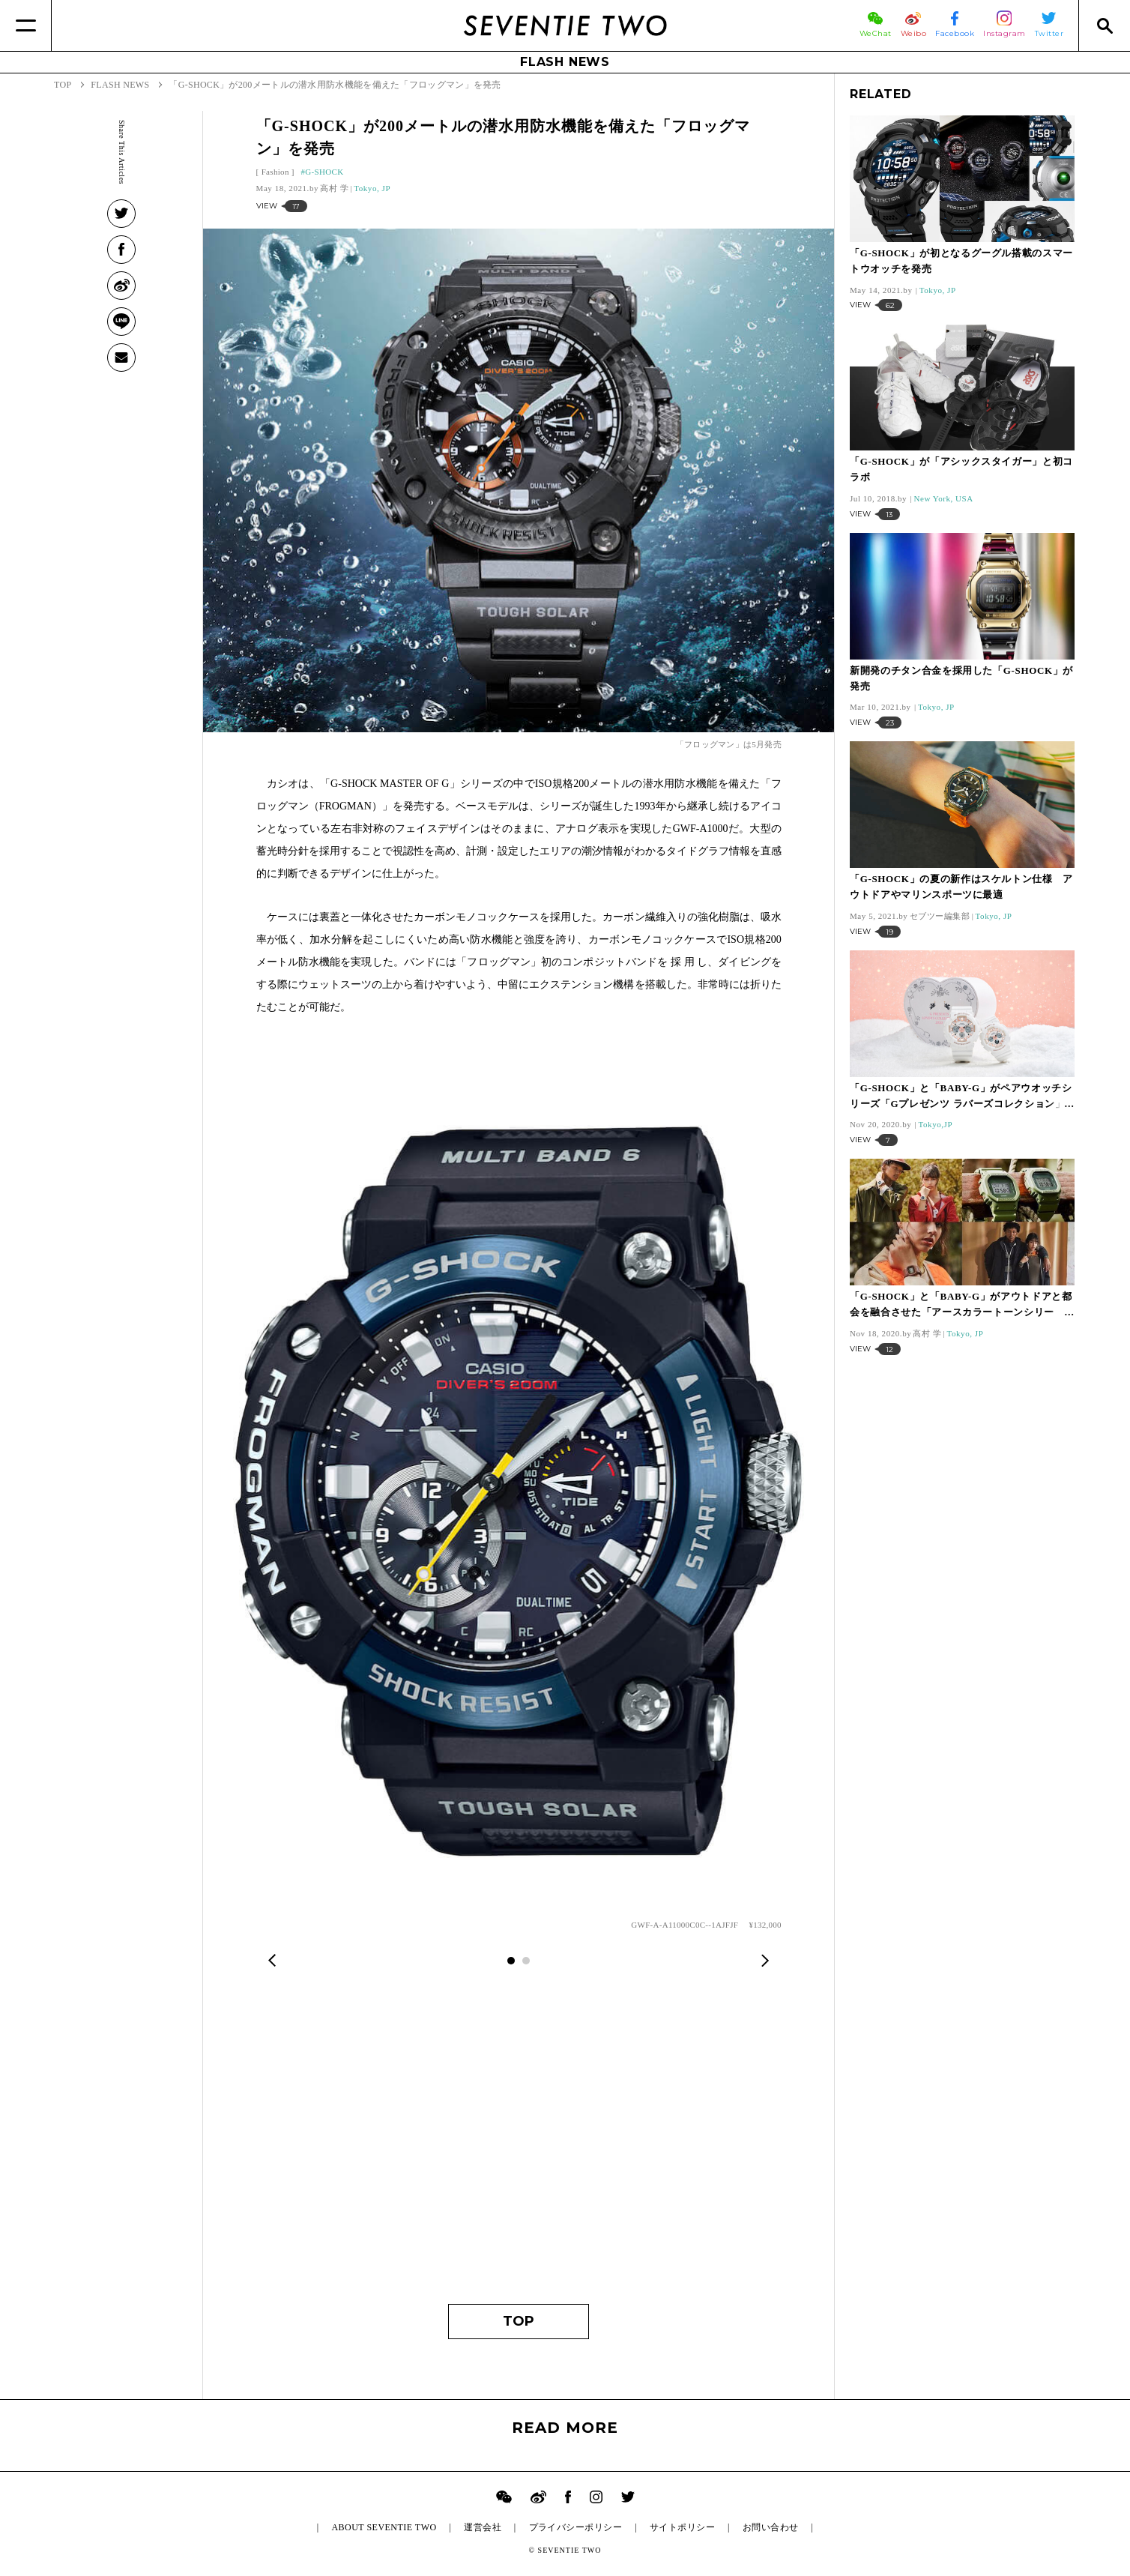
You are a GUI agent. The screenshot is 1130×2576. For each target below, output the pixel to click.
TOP (518, 2321)
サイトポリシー (682, 2527)
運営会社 (482, 2527)
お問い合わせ (771, 2527)
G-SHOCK (324, 171)
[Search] (1104, 25)
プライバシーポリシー (576, 2527)
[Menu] (26, 25)
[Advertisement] (519, 2146)
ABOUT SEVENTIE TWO (383, 2527)
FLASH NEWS (565, 62)
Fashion (275, 171)
